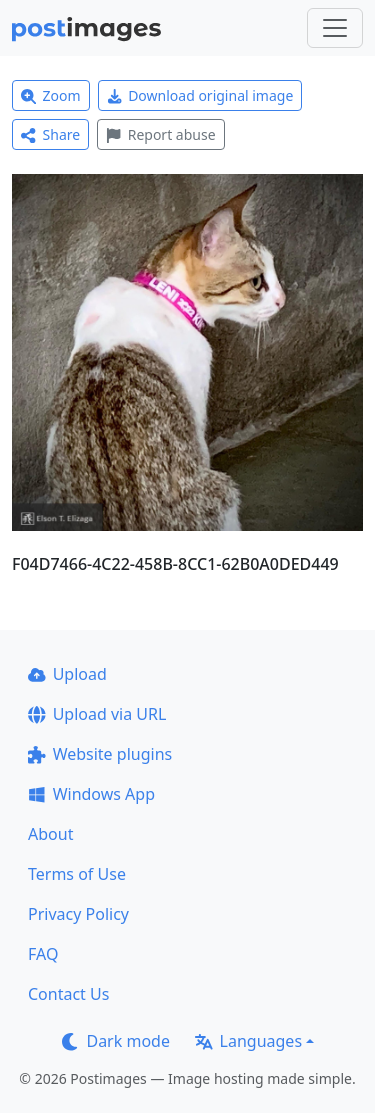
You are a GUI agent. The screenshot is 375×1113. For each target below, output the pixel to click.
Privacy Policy (78, 914)
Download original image (200, 95)
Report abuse (160, 134)
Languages (248, 1041)
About (50, 834)
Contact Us (68, 994)
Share (50, 134)
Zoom (51, 95)
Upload (67, 674)
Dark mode (116, 1041)
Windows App (91, 794)
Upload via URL (97, 714)
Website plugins (100, 754)
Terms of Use (77, 874)
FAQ (43, 954)
